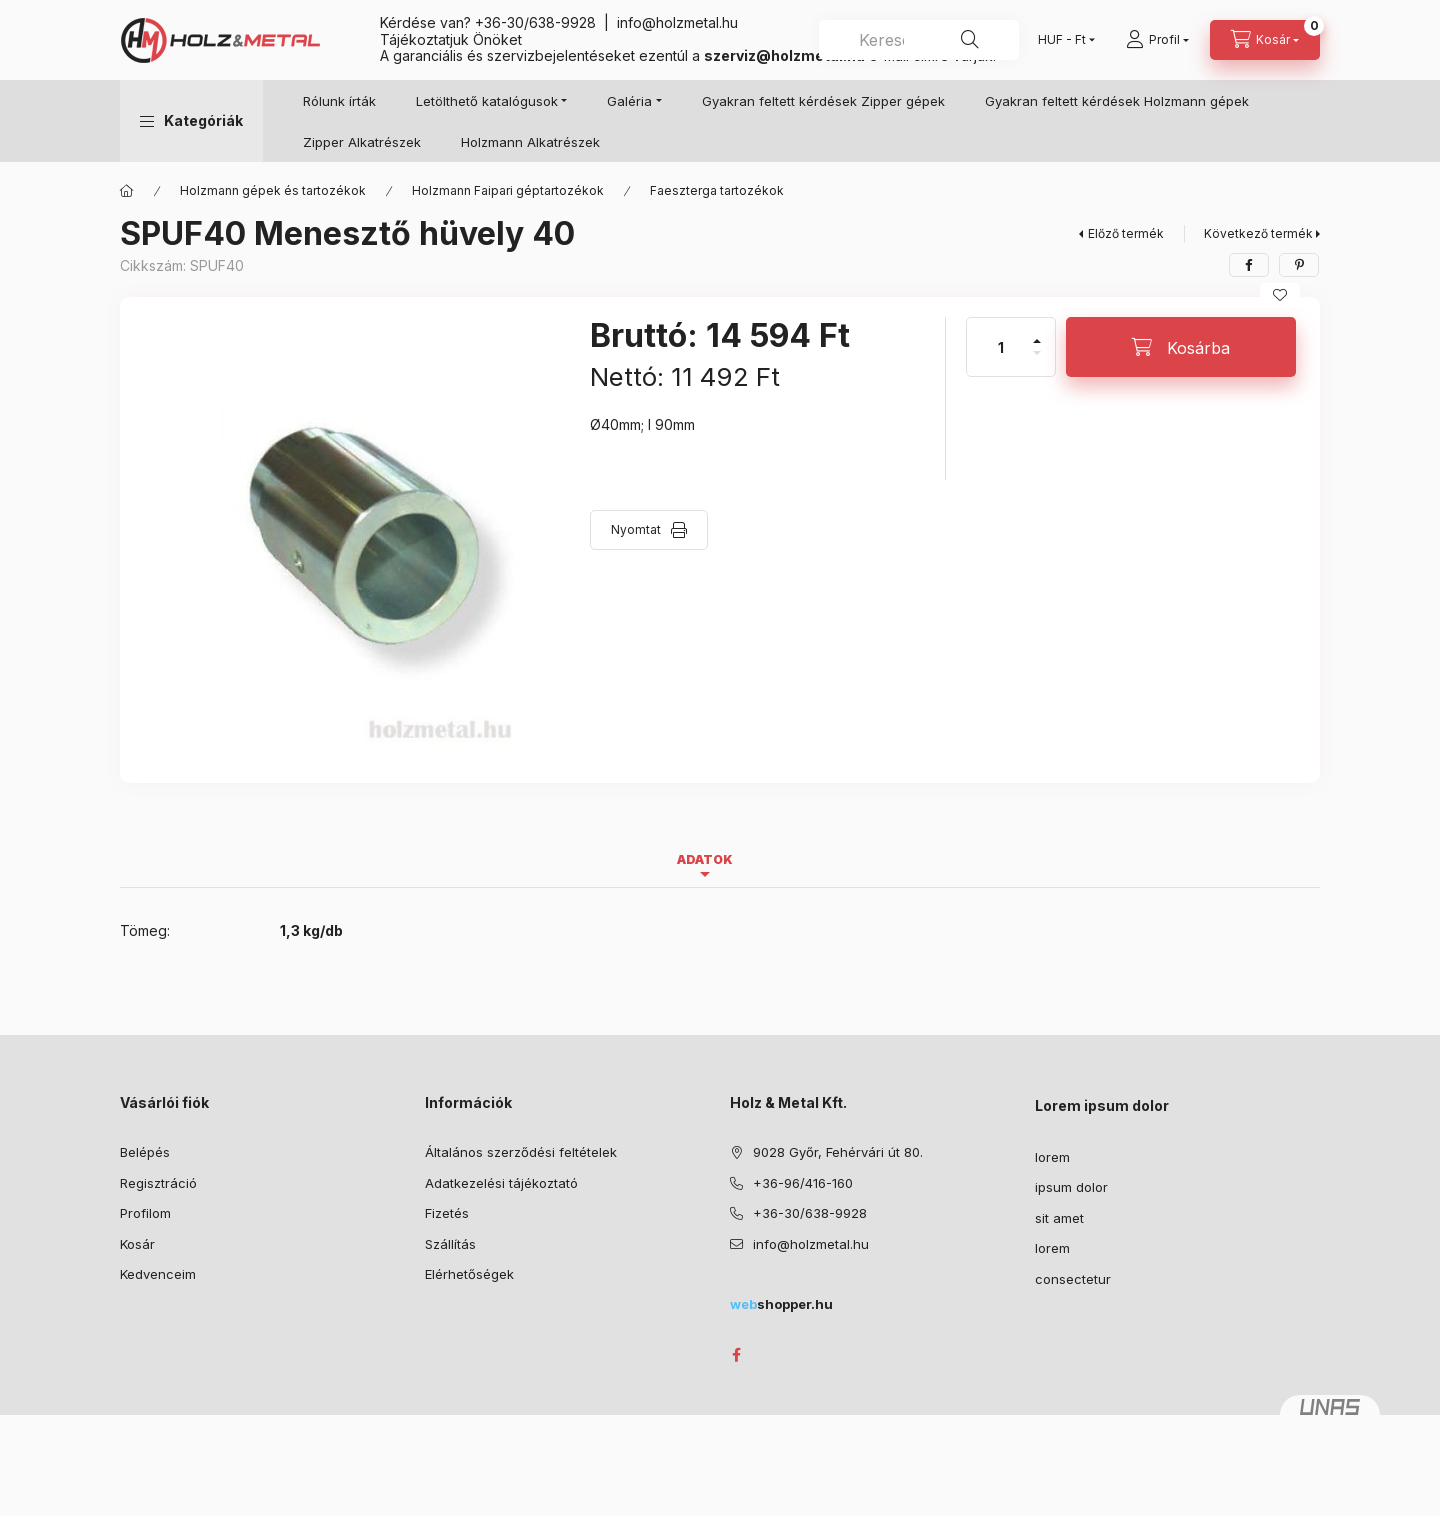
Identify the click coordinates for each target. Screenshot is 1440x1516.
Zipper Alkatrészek (362, 142)
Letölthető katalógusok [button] (487, 101)
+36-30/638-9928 (535, 22)
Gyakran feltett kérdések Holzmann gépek (1117, 101)
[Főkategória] (127, 191)
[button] (191, 121)
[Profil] (1157, 40)
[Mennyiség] (1001, 347)
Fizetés (447, 1213)
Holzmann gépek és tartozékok (273, 190)
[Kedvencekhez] (1280, 295)
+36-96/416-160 (803, 1183)
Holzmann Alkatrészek (530, 142)
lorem (1052, 1157)
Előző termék (1126, 233)
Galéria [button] (629, 101)
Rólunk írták (339, 101)
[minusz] (1037, 361)
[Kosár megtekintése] (1265, 40)
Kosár (137, 1244)
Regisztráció (158, 1183)
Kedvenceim (158, 1274)
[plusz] (1037, 332)
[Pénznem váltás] (1062, 40)
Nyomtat (636, 529)
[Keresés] (970, 40)
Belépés (145, 1152)
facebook (736, 1355)
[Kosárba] (1181, 347)
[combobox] (919, 40)
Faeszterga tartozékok (717, 190)
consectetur (1073, 1279)
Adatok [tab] (705, 859)
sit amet (1059, 1218)
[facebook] (1249, 265)
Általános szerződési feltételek (521, 1152)
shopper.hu (781, 1304)
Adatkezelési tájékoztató (501, 1183)
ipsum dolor (1071, 1187)
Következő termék (1258, 233)
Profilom (145, 1213)
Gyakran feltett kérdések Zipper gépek (823, 101)
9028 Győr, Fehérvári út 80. (838, 1152)
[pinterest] (1299, 265)
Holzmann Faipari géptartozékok (508, 190)
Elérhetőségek (469, 1274)
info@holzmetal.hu (677, 22)
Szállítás (450, 1244)
